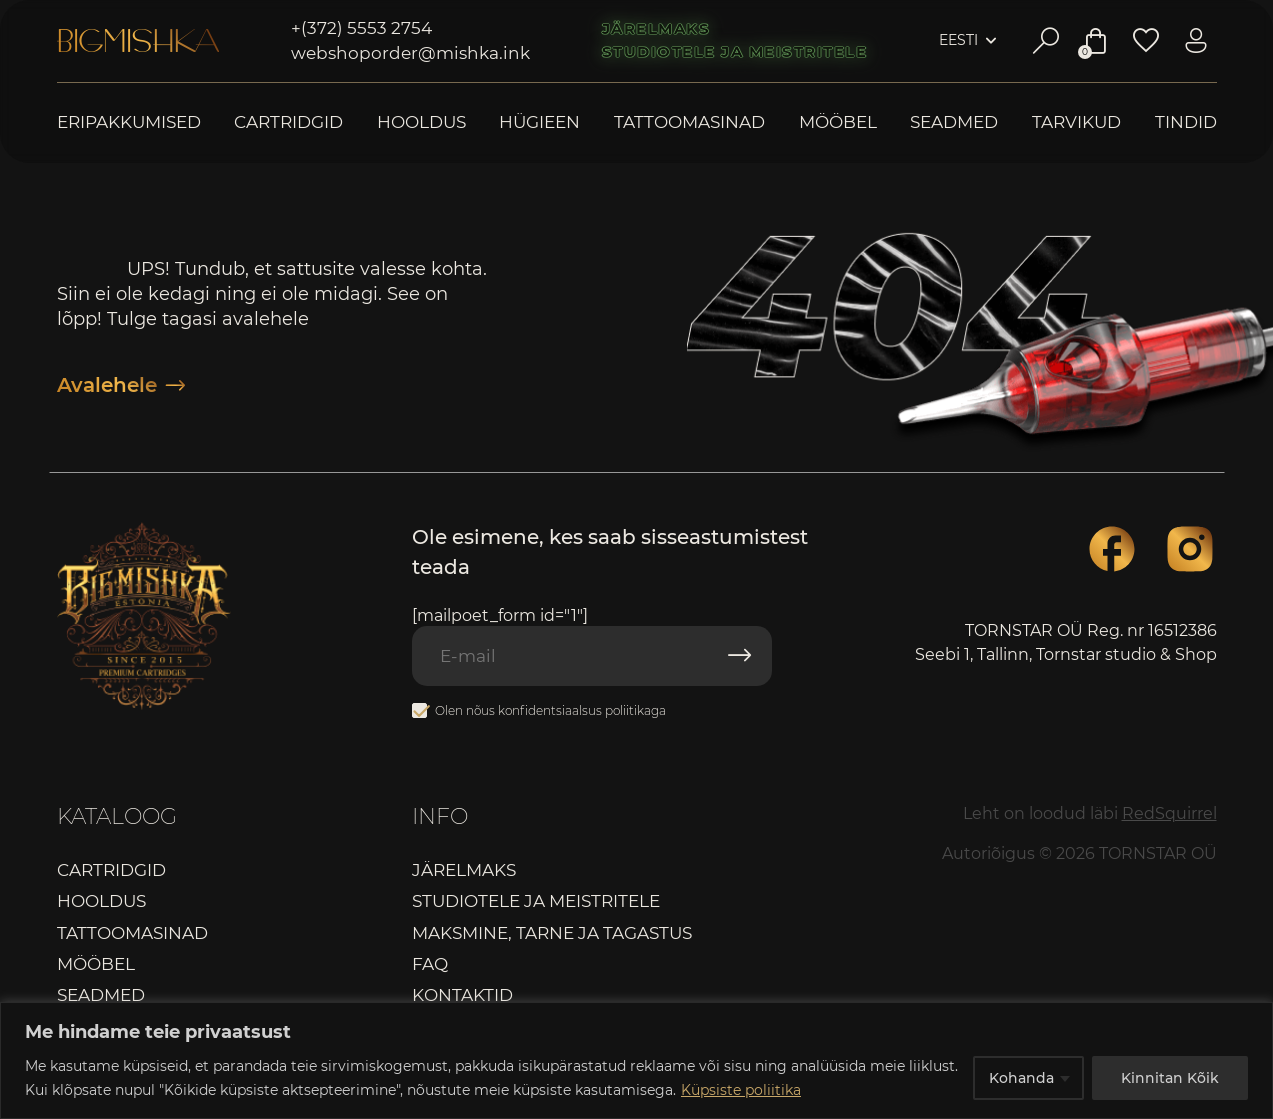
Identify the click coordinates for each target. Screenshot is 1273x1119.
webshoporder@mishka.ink (410, 53)
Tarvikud (1076, 122)
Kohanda (1021, 1078)
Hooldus (421, 122)
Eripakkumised (129, 122)
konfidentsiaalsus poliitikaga (582, 710)
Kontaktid (462, 995)
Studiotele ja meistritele (735, 52)
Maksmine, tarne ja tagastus (552, 933)
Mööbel (838, 122)
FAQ (430, 964)
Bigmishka (138, 41)
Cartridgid (288, 122)
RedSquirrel (1169, 813)
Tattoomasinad (689, 122)
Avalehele (121, 385)
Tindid (1186, 122)
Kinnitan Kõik (1170, 1078)
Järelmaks (656, 29)
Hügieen (539, 122)
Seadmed (954, 122)
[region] (636, 1060)
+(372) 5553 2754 (361, 28)
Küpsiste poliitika (741, 1090)
